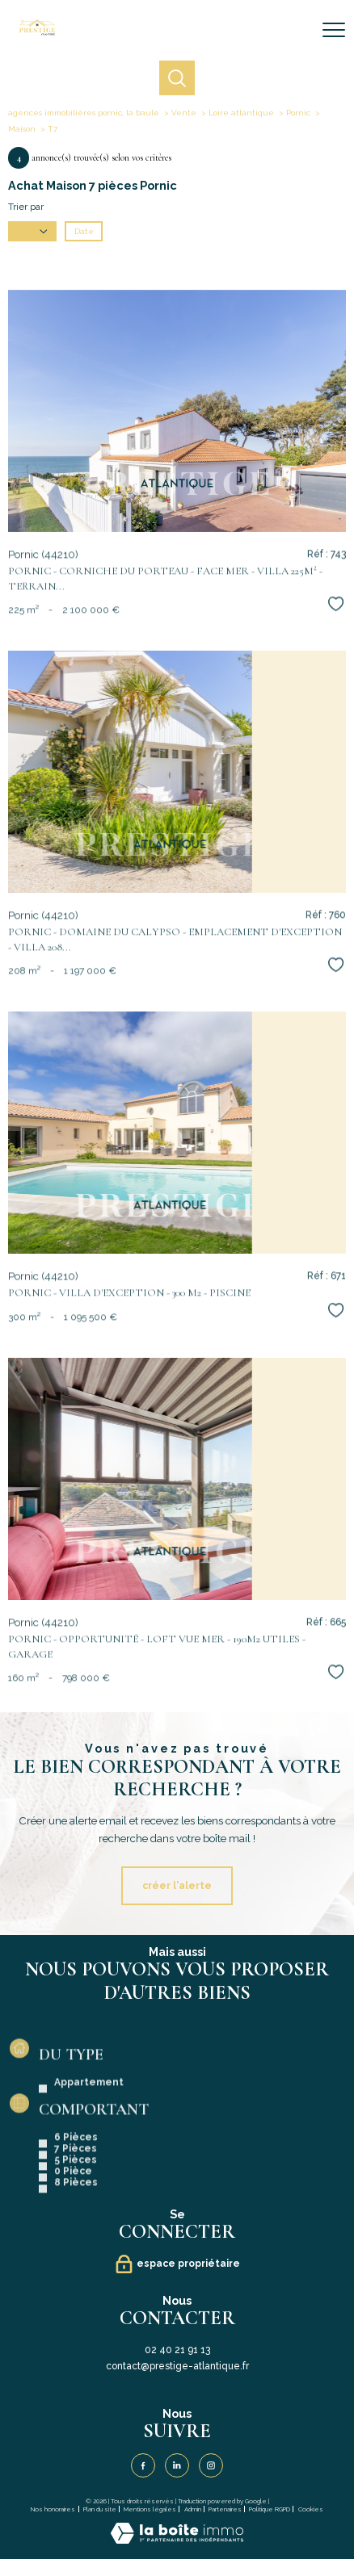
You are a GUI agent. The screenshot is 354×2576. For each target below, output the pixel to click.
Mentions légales (150, 2509)
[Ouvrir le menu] (334, 30)
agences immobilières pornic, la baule (83, 112)
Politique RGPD (269, 2509)
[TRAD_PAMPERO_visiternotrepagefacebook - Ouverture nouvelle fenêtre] (143, 2465)
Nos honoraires (53, 2509)
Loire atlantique (241, 112)
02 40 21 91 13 (177, 2350)
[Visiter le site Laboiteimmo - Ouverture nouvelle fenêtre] (177, 2540)
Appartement (89, 2154)
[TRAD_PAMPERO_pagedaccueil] (37, 32)
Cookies (310, 2509)
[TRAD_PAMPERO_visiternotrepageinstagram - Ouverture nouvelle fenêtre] (211, 2465)
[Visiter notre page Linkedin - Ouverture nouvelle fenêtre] (177, 2465)
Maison (22, 128)
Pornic (298, 112)
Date (84, 231)
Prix (33, 231)
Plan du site (99, 2509)
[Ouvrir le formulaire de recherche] (291, 30)
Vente (183, 112)
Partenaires (225, 2509)
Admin (192, 2509)
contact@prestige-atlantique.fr (177, 2366)
